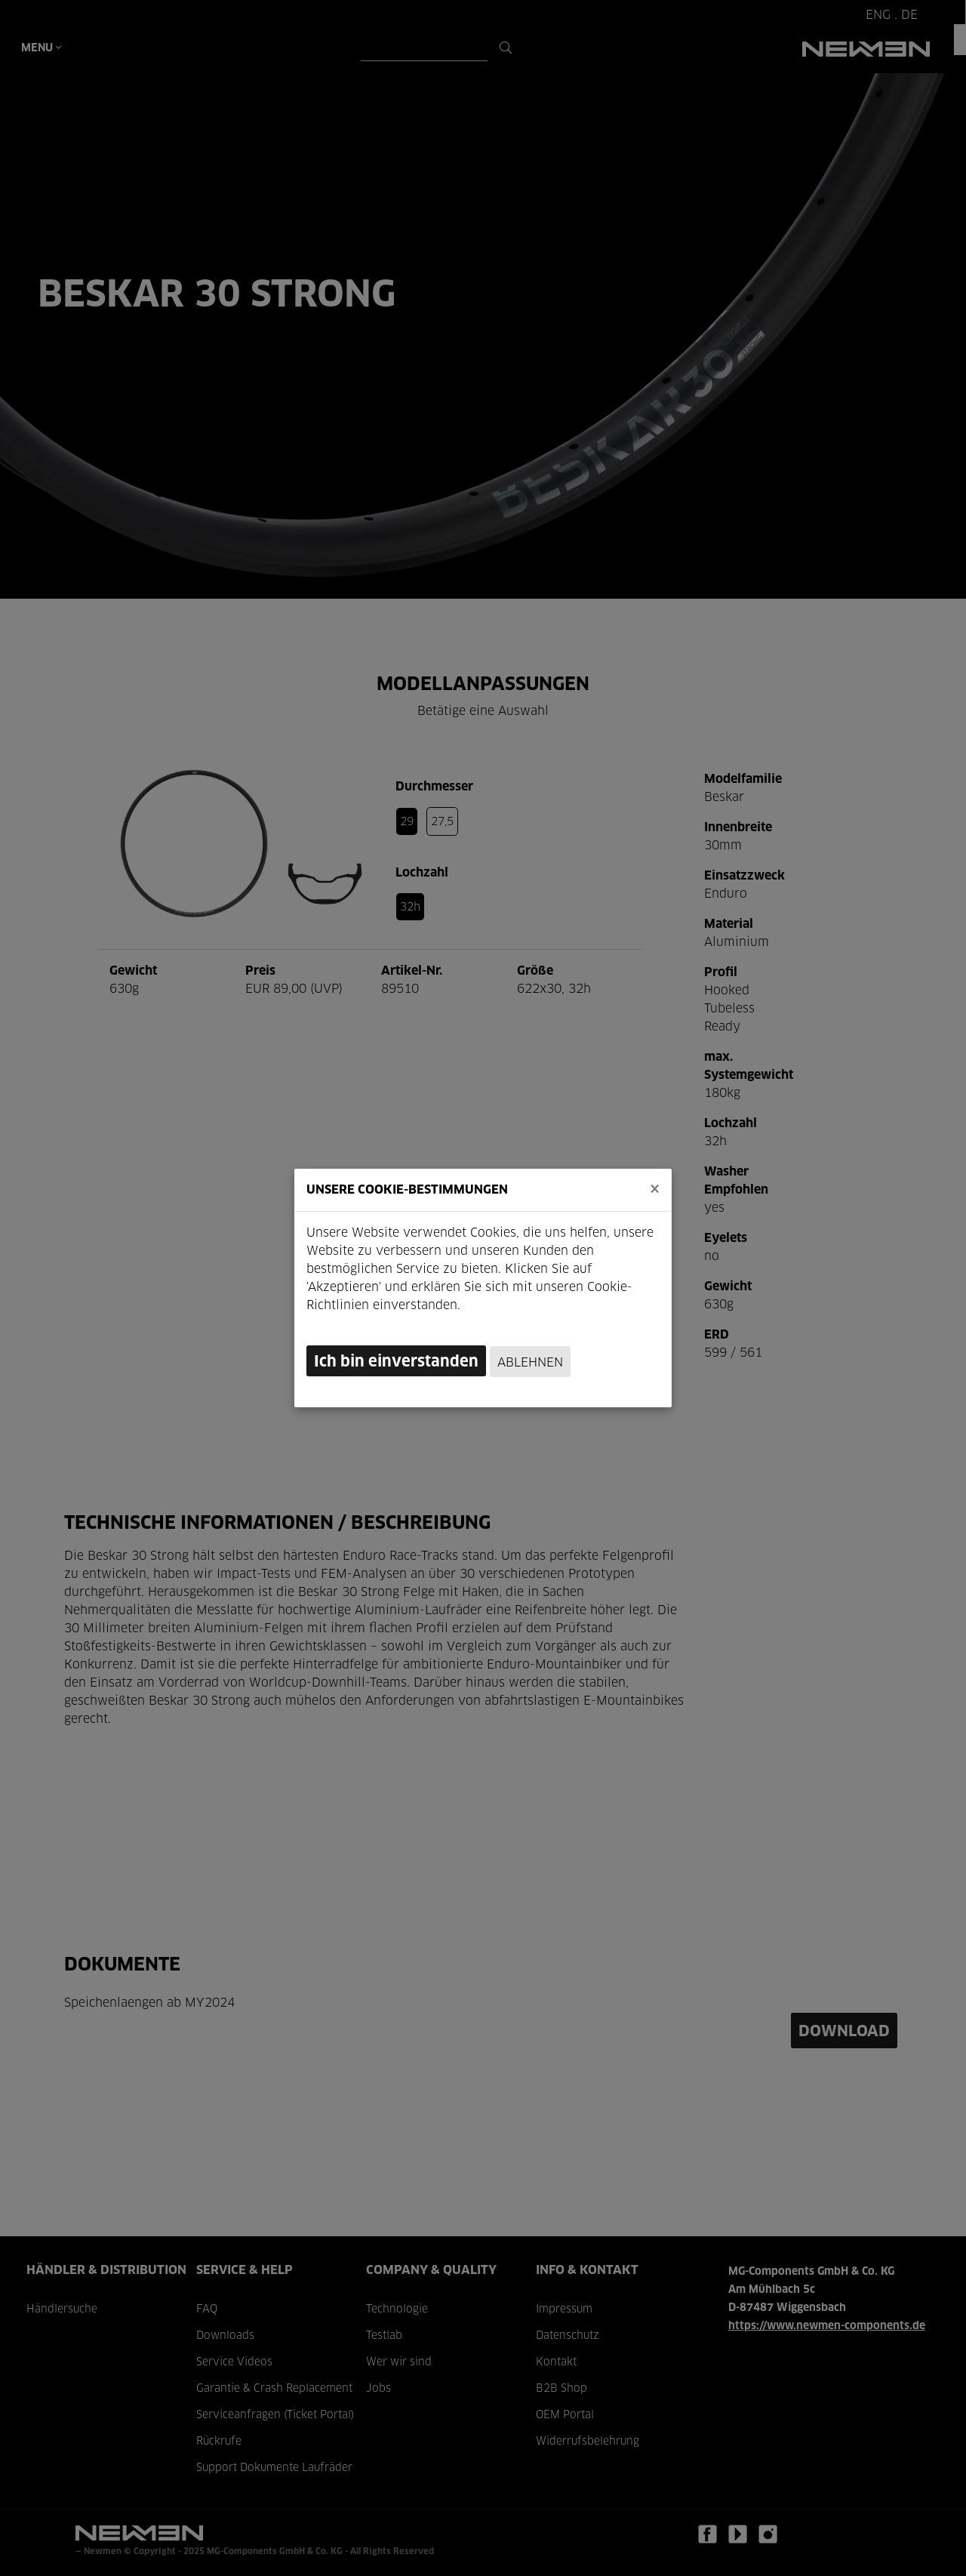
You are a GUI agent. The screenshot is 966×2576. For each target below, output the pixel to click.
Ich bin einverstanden (396, 1362)
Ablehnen (530, 1363)
